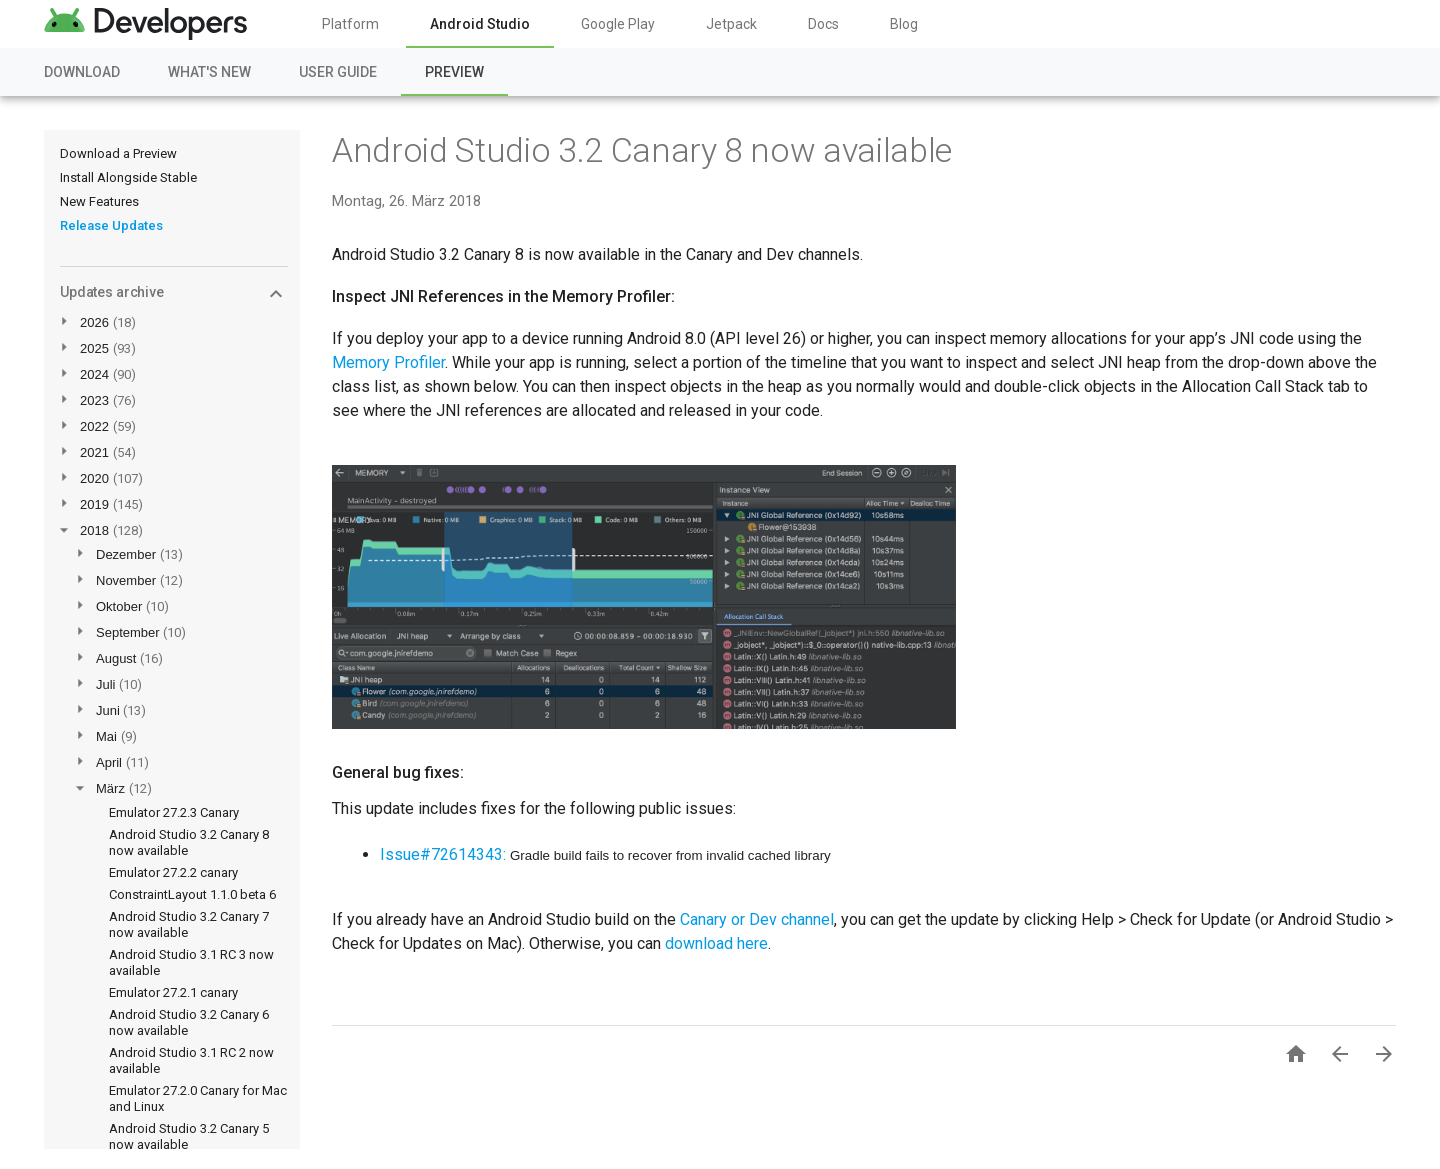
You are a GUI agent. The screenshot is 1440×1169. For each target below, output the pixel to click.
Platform (350, 24)
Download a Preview (118, 153)
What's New (209, 72)
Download (82, 72)
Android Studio (480, 24)
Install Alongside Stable (128, 177)
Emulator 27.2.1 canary (173, 992)
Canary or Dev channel (757, 919)
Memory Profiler (388, 362)
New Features (99, 201)
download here (716, 943)
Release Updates (111, 225)
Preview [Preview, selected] (454, 72)
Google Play (618, 24)
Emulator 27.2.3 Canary (174, 812)
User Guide (338, 72)
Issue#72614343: (443, 854)
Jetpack (731, 24)
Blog (904, 24)
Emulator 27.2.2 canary (173, 872)
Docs (823, 24)
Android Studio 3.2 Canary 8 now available (642, 150)
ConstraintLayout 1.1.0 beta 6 (192, 894)
